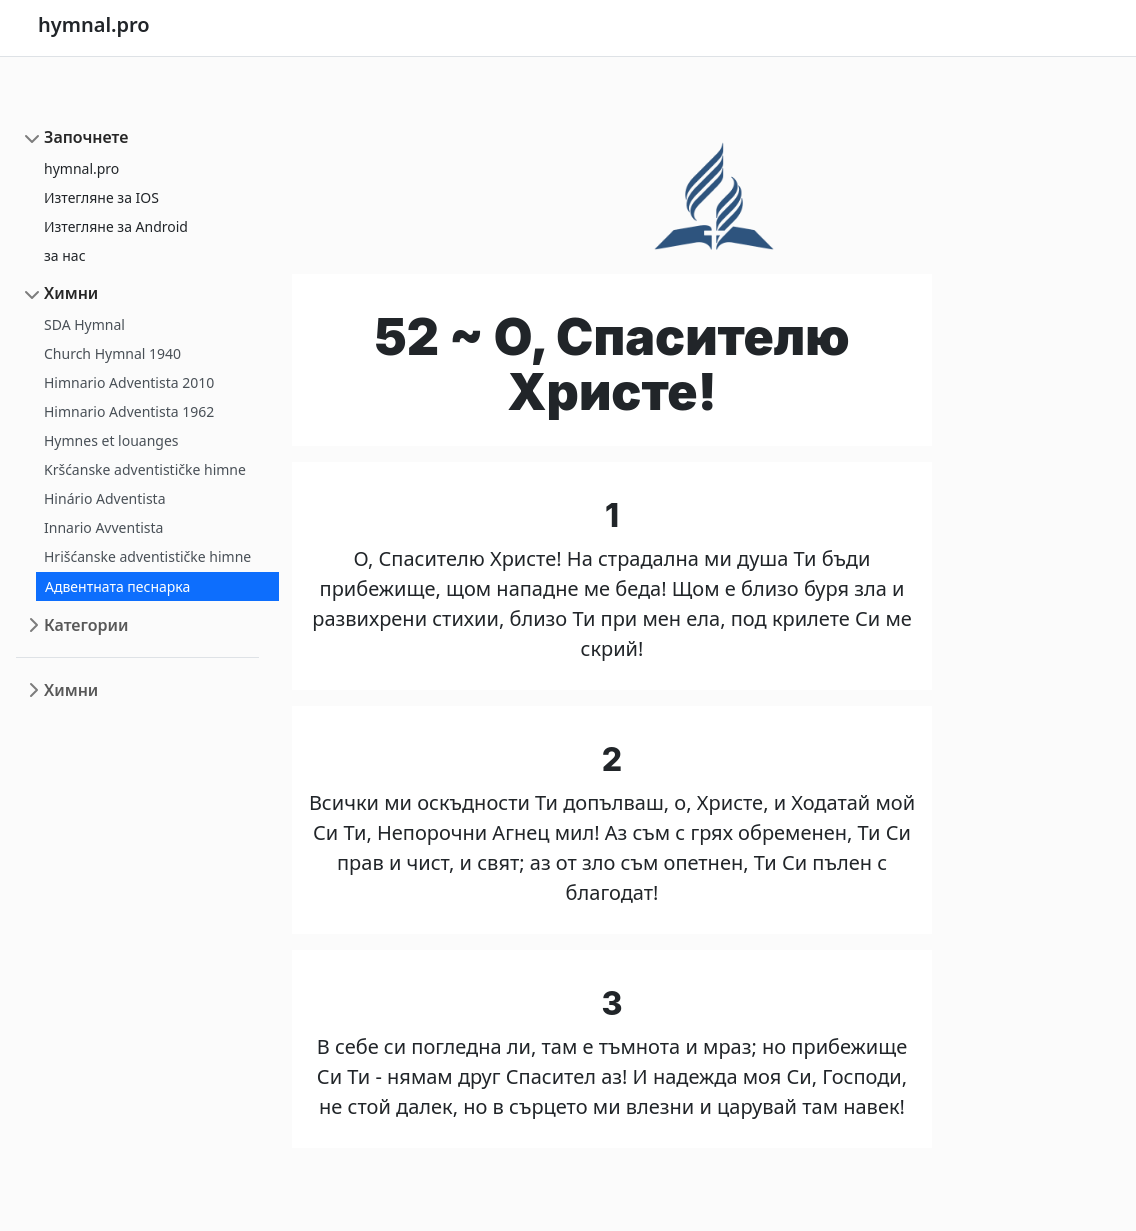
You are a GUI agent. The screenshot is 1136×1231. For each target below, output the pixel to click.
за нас (65, 255)
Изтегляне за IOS (101, 197)
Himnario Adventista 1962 (129, 411)
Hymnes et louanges (111, 440)
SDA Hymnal (84, 324)
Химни (71, 293)
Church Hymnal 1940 (112, 353)
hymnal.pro (81, 168)
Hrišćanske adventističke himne (147, 556)
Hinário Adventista (105, 498)
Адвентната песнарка (117, 586)
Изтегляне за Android (116, 226)
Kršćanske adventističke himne (145, 469)
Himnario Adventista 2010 (129, 382)
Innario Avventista (103, 527)
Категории (86, 625)
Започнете (86, 137)
